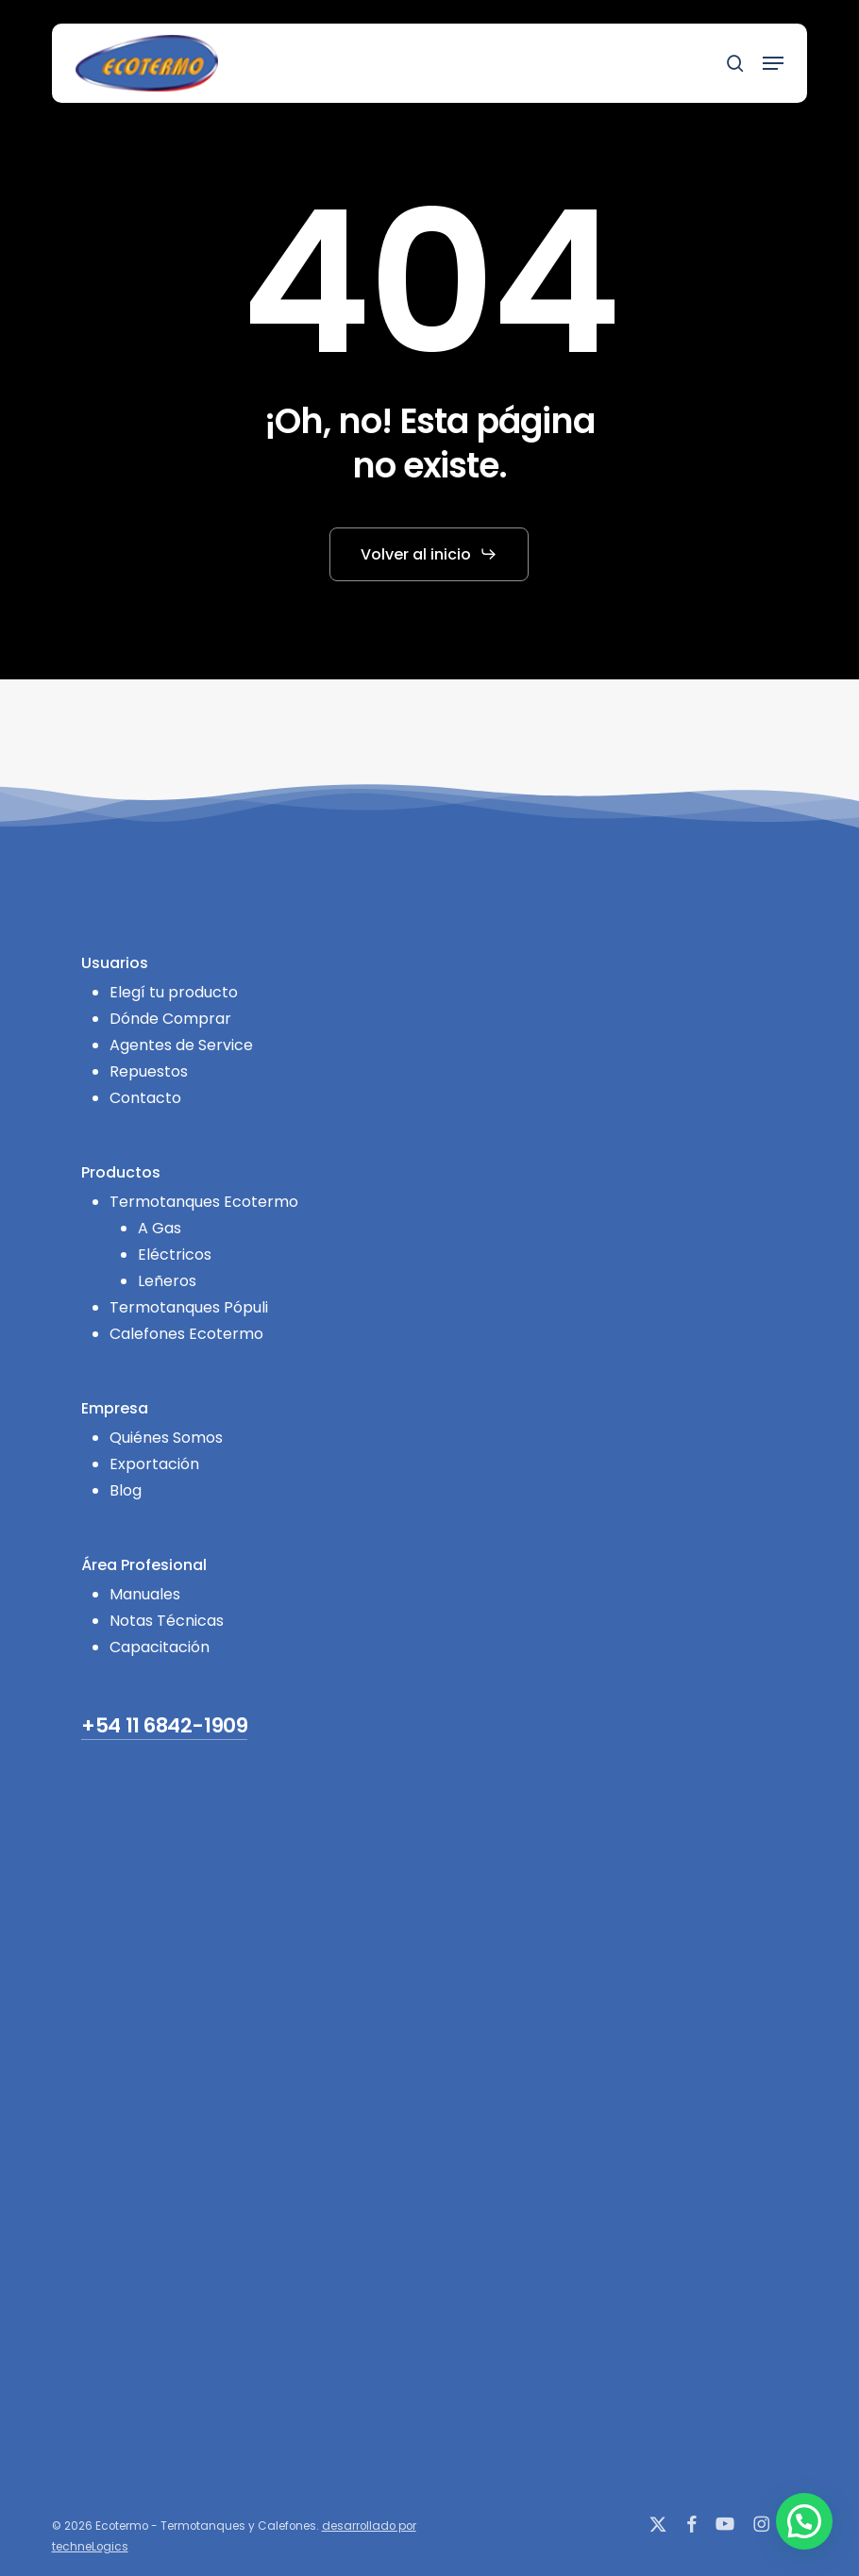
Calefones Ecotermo (186, 1334)
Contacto (145, 1098)
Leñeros (167, 1281)
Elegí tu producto (173, 992)
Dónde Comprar (170, 1018)
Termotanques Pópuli (188, 1307)
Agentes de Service (181, 1045)
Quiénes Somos (166, 1437)
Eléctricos (174, 1254)
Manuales (144, 1594)
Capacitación (159, 1647)
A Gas (159, 1228)
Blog (125, 1490)
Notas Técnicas (166, 1620)
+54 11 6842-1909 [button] (164, 1726)
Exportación (154, 1464)
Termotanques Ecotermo (203, 1202)
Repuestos (148, 1071)
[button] (773, 63)
